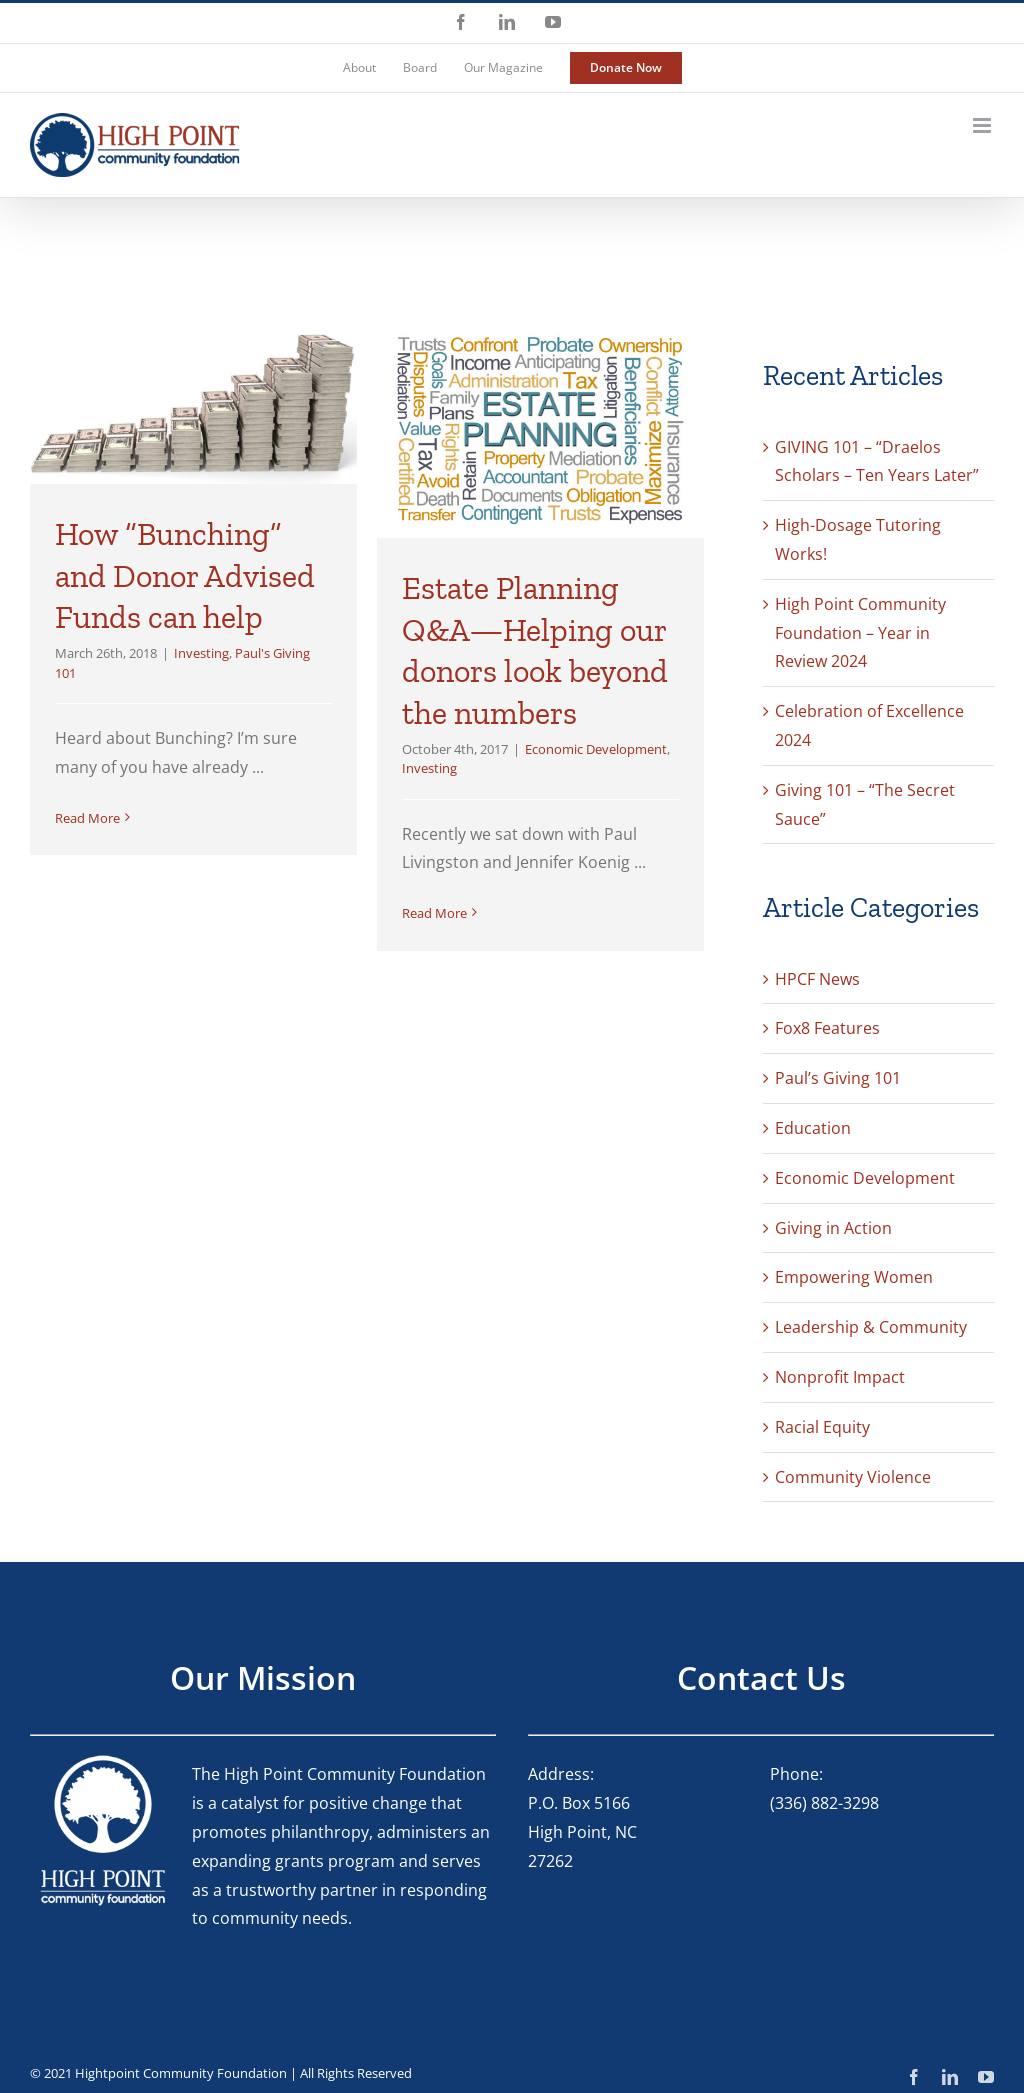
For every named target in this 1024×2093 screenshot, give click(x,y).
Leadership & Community (871, 1327)
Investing (201, 653)
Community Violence (853, 1477)
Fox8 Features (827, 1028)
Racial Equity (822, 1427)
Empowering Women (854, 1277)
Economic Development (596, 749)
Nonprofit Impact (840, 1377)
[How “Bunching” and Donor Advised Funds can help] (193, 402)
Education (813, 1128)
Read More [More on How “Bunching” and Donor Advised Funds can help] (87, 818)
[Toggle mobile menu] (983, 125)
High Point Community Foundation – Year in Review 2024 (860, 633)
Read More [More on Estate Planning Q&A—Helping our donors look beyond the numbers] (434, 913)
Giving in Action (833, 1228)
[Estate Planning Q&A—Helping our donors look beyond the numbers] (540, 429)
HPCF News (817, 979)
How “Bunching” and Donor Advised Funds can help (185, 575)
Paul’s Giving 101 (838, 1078)
